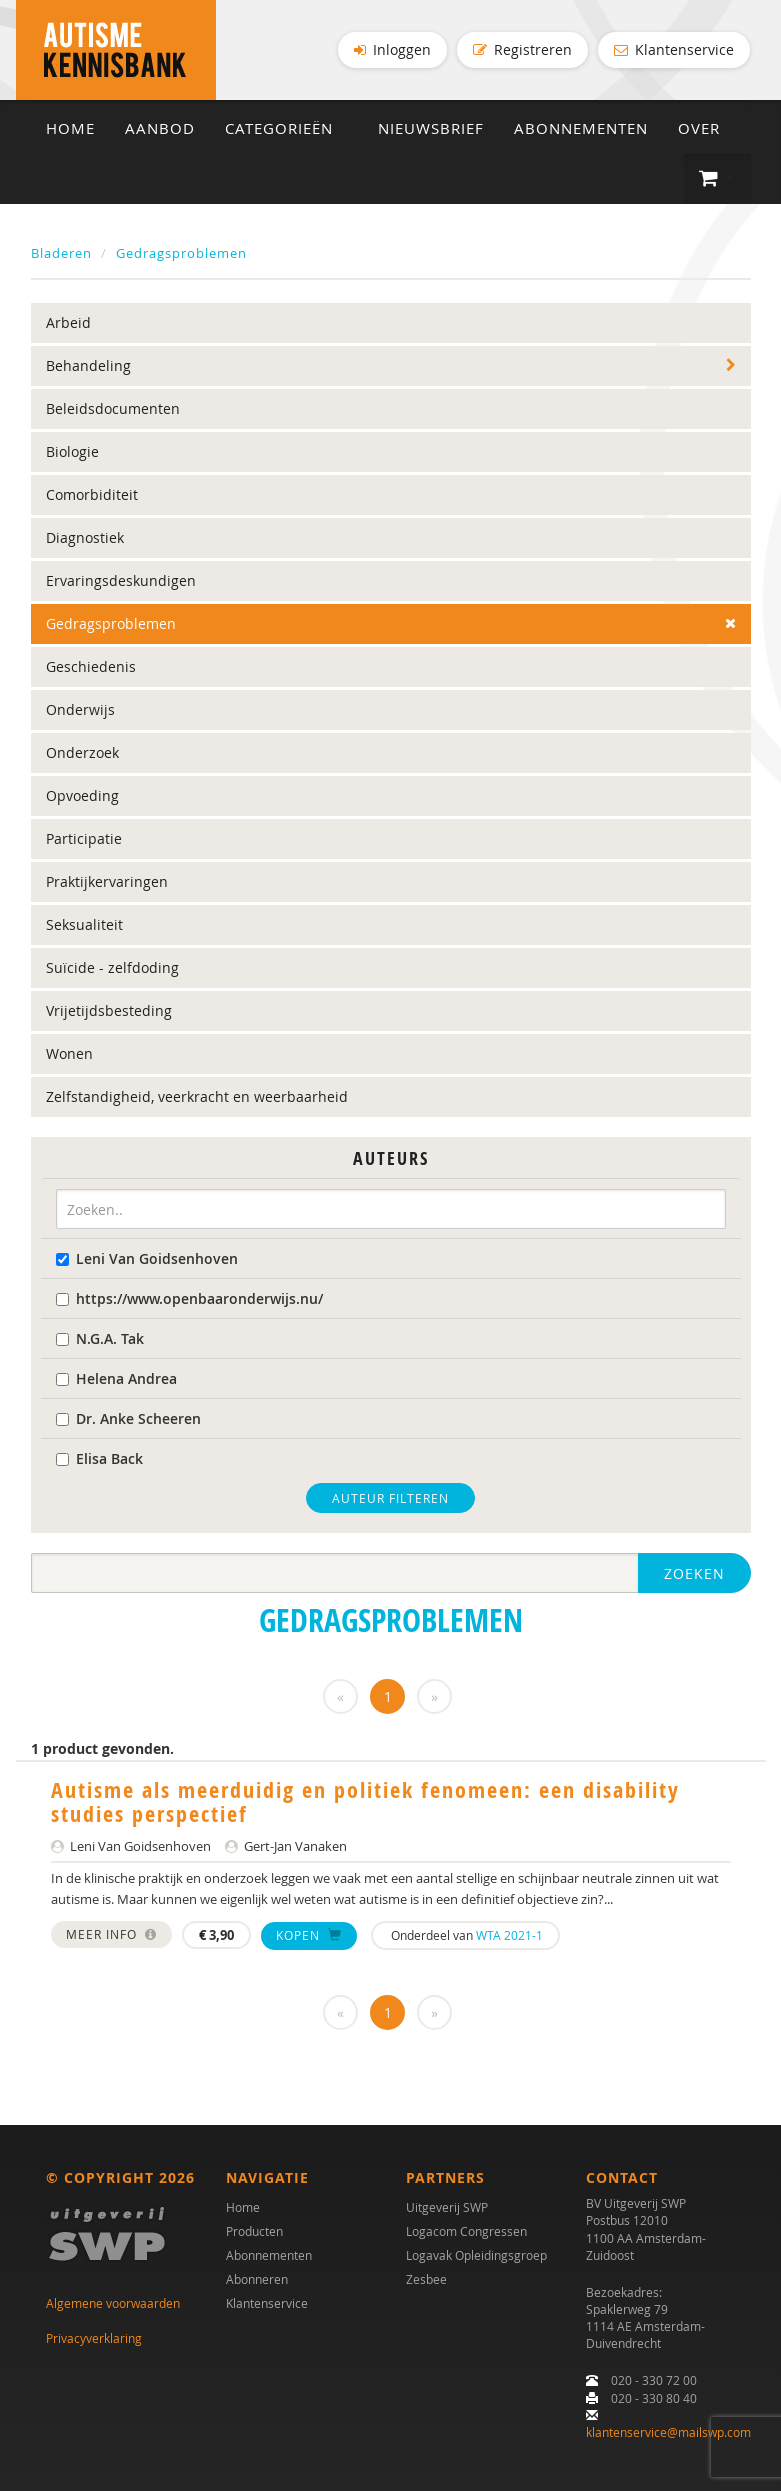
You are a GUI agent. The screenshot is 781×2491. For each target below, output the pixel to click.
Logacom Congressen (466, 2231)
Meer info (111, 1934)
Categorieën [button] (286, 128)
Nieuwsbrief (431, 128)
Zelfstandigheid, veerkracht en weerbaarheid (197, 1096)
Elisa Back (99, 1458)
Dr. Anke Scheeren (128, 1418)
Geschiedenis (91, 666)
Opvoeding (82, 795)
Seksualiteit (84, 924)
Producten (254, 2231)
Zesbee (426, 2279)
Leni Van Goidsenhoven (147, 1258)
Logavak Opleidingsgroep (476, 2255)
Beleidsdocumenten (113, 408)
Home (70, 128)
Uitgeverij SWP (447, 2207)
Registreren (522, 49)
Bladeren (61, 253)
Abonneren (257, 2279)
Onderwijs (80, 709)
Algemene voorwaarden (113, 2303)
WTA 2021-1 (509, 1935)
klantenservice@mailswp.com (668, 2432)
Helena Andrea (116, 1378)
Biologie (72, 451)
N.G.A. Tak (100, 1338)
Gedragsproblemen (181, 253)
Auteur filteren (390, 1498)
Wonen (69, 1053)
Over (699, 128)
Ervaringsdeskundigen (121, 580)
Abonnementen (581, 128)
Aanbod (160, 128)
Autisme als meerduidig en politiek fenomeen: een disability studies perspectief (365, 1802)
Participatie (84, 838)
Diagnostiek (85, 537)
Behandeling (88, 365)
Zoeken (694, 1573)
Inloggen (392, 49)
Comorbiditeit (92, 494)
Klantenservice (674, 49)
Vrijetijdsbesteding (109, 1010)
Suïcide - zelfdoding (112, 967)
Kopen (309, 1935)
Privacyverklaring (94, 2338)
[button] (717, 179)
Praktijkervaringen (107, 881)
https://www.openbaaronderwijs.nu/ (189, 1298)
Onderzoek (82, 752)
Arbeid (68, 322)
